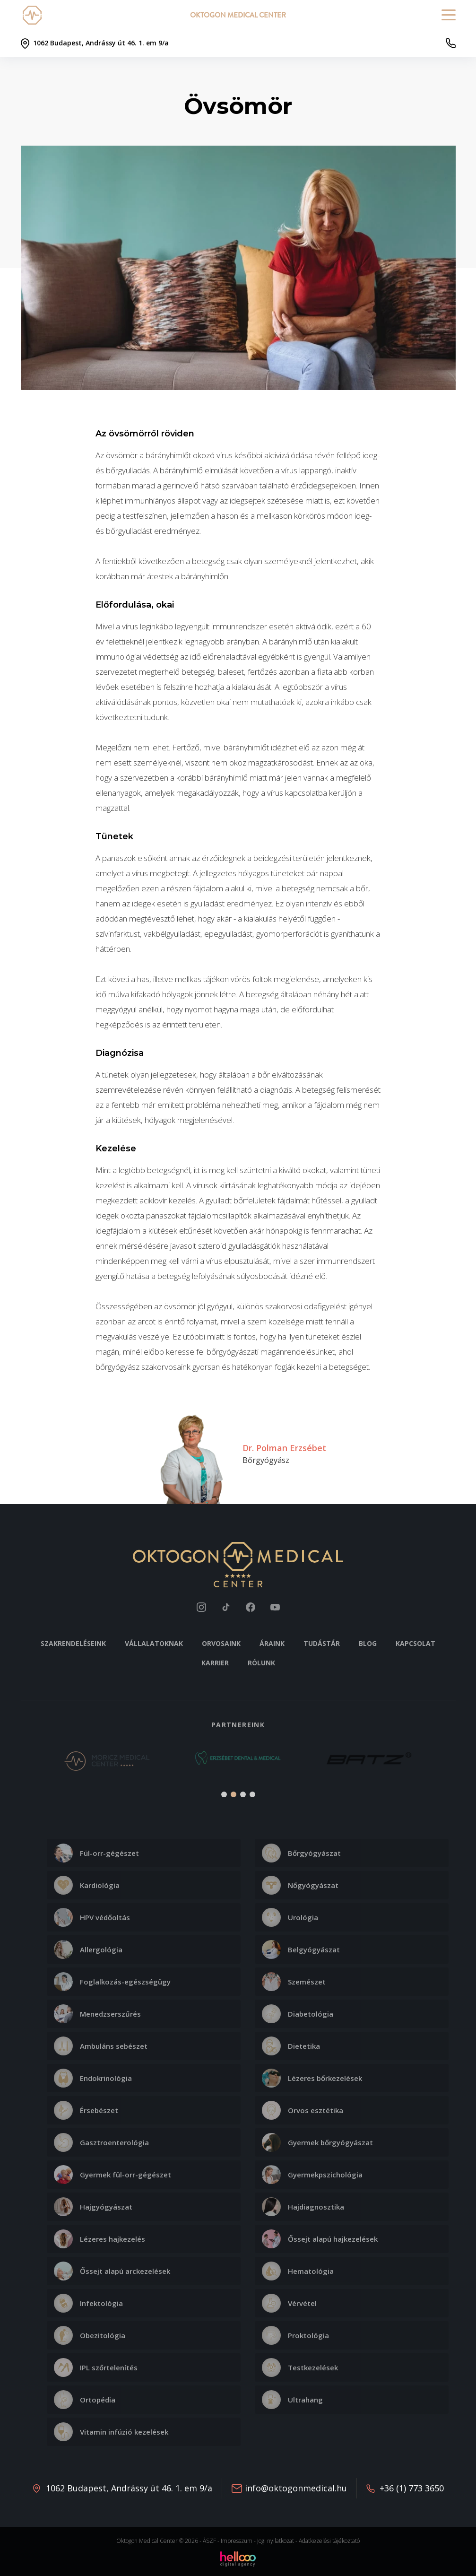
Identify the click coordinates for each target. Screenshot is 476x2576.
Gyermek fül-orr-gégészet (112, 2174)
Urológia (290, 1917)
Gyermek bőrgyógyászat (317, 2142)
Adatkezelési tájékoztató (329, 2541)
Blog (368, 1643)
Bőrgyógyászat (301, 1853)
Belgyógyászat (301, 1949)
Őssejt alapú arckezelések (112, 2271)
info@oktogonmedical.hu (296, 2488)
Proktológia (295, 2335)
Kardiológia (87, 1885)
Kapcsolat (415, 1643)
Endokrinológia (93, 2078)
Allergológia (88, 1949)
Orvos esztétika (302, 2110)
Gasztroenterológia (101, 2142)
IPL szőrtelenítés (96, 2367)
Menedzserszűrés (97, 2013)
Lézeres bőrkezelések (312, 2078)
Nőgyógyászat (300, 1885)
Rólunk (261, 1662)
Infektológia (88, 2303)
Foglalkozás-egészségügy (112, 1981)
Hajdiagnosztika (303, 2206)
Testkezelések (300, 2367)
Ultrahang (292, 2399)
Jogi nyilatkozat (275, 2541)
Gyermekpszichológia (312, 2174)
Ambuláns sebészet (100, 2045)
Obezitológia (89, 2335)
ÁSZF (209, 2541)
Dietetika (291, 2045)
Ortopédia (84, 2399)
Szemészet (294, 1981)
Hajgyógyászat (93, 2206)
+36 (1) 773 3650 (412, 2488)
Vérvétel (289, 2303)
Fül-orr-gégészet (96, 1853)
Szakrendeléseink (73, 1643)
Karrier (215, 1662)
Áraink (272, 1643)
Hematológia (298, 2271)
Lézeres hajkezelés (99, 2238)
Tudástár (321, 1643)
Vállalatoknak (154, 1643)
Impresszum (236, 2541)
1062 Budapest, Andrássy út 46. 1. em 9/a (129, 2488)
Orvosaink (221, 1643)
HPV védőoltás (92, 1917)
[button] (33, 1764)
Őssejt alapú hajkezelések (320, 2238)
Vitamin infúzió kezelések (111, 2431)
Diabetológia (297, 2013)
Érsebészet (86, 2110)
